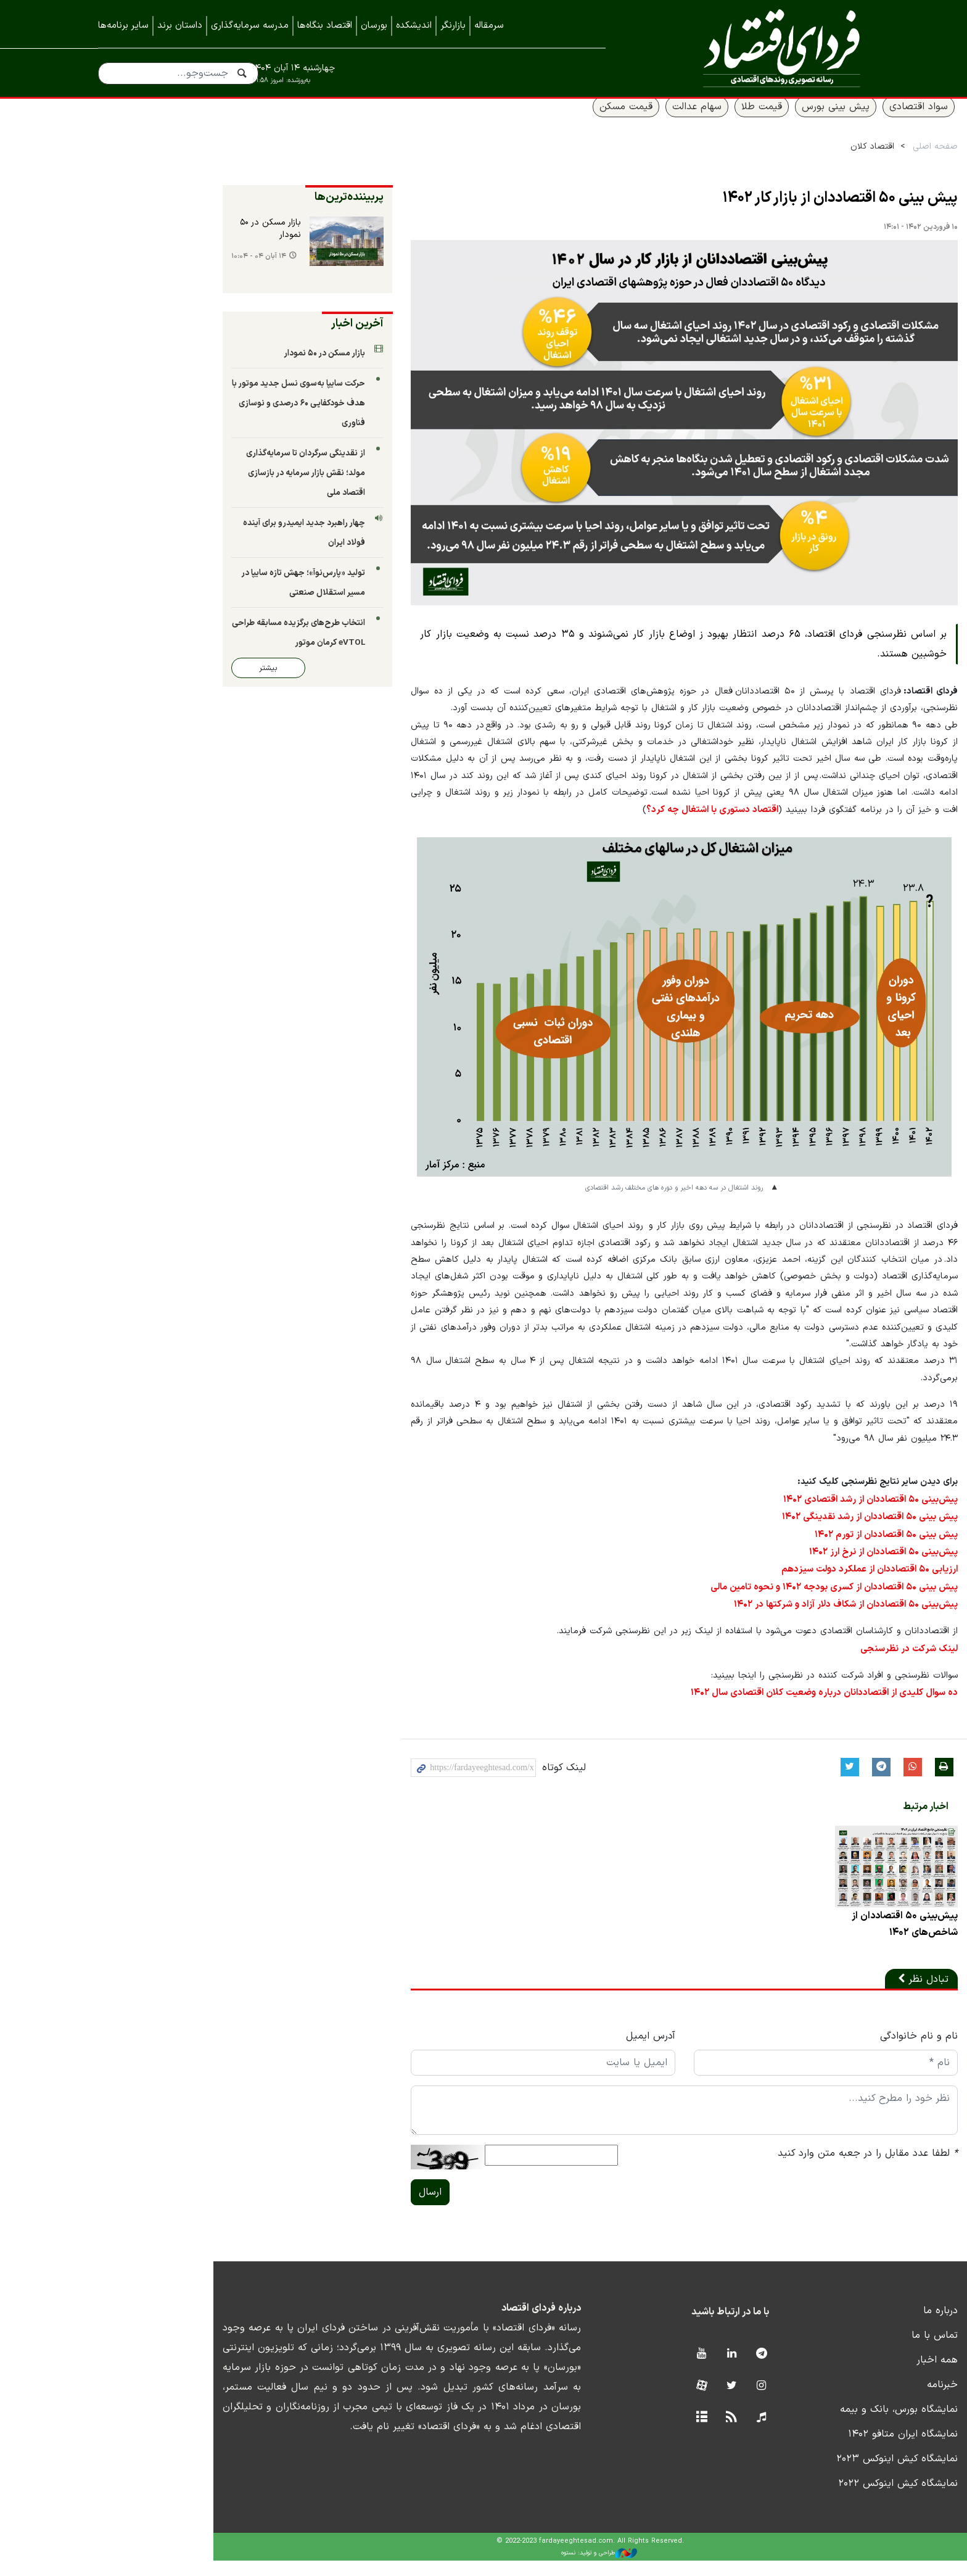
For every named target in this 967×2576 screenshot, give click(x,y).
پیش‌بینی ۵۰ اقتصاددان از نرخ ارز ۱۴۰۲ (797, 1565)
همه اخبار (848, 2375)
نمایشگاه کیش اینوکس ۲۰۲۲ (809, 2498)
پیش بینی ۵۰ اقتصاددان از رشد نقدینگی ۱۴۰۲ (783, 1531)
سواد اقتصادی (829, 121)
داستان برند (179, 26)
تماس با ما (846, 2350)
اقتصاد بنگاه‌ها (324, 26)
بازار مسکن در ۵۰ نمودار (155, 244)
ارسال (314, 2207)
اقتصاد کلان (783, 161)
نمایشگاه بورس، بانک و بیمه (810, 2424)
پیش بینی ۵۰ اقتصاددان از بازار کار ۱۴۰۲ (751, 213)
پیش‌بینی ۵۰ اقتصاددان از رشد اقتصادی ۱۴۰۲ (783, 1514)
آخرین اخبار (242, 338)
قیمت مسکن (537, 121)
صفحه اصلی (846, 161)
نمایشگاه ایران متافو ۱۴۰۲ (814, 2449)
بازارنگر (453, 26)
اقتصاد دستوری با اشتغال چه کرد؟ (758, 842)
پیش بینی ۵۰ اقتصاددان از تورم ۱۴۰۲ (798, 1548)
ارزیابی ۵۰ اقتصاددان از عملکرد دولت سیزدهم (784, 1581)
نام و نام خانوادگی (830, 2051)
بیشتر (143, 663)
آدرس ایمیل (548, 2051)
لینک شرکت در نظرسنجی (823, 1659)
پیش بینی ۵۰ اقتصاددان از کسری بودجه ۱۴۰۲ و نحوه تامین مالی (748, 1598)
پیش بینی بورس (747, 121)
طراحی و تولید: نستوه (493, 2568)
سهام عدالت (608, 121)
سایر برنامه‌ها (123, 26)
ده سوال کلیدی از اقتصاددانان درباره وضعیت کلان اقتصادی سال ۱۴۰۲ (738, 1702)
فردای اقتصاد (755, 48)
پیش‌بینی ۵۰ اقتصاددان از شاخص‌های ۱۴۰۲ (815, 1939)
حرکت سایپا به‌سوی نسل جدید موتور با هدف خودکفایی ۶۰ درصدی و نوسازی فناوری (183, 418)
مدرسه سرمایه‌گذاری (250, 26)
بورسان (374, 26)
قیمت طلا (672, 121)
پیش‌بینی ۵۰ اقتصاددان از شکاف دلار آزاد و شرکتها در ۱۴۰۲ (760, 1615)
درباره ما (851, 2326)
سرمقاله (489, 26)
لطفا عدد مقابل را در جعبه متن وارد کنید (779, 2168)
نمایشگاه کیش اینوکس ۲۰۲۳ (808, 2474)
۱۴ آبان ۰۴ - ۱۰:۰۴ (134, 272)
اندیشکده (414, 26)
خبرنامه (853, 2400)
